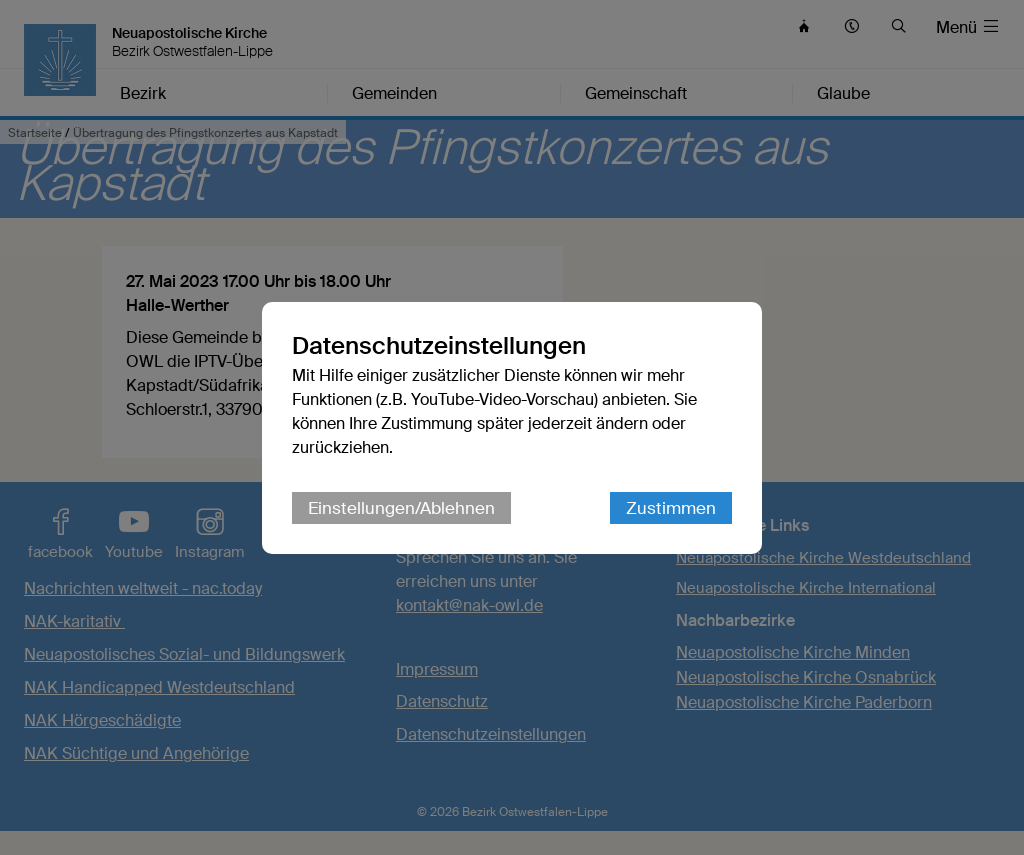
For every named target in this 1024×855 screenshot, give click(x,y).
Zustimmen (671, 508)
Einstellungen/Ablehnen (401, 508)
